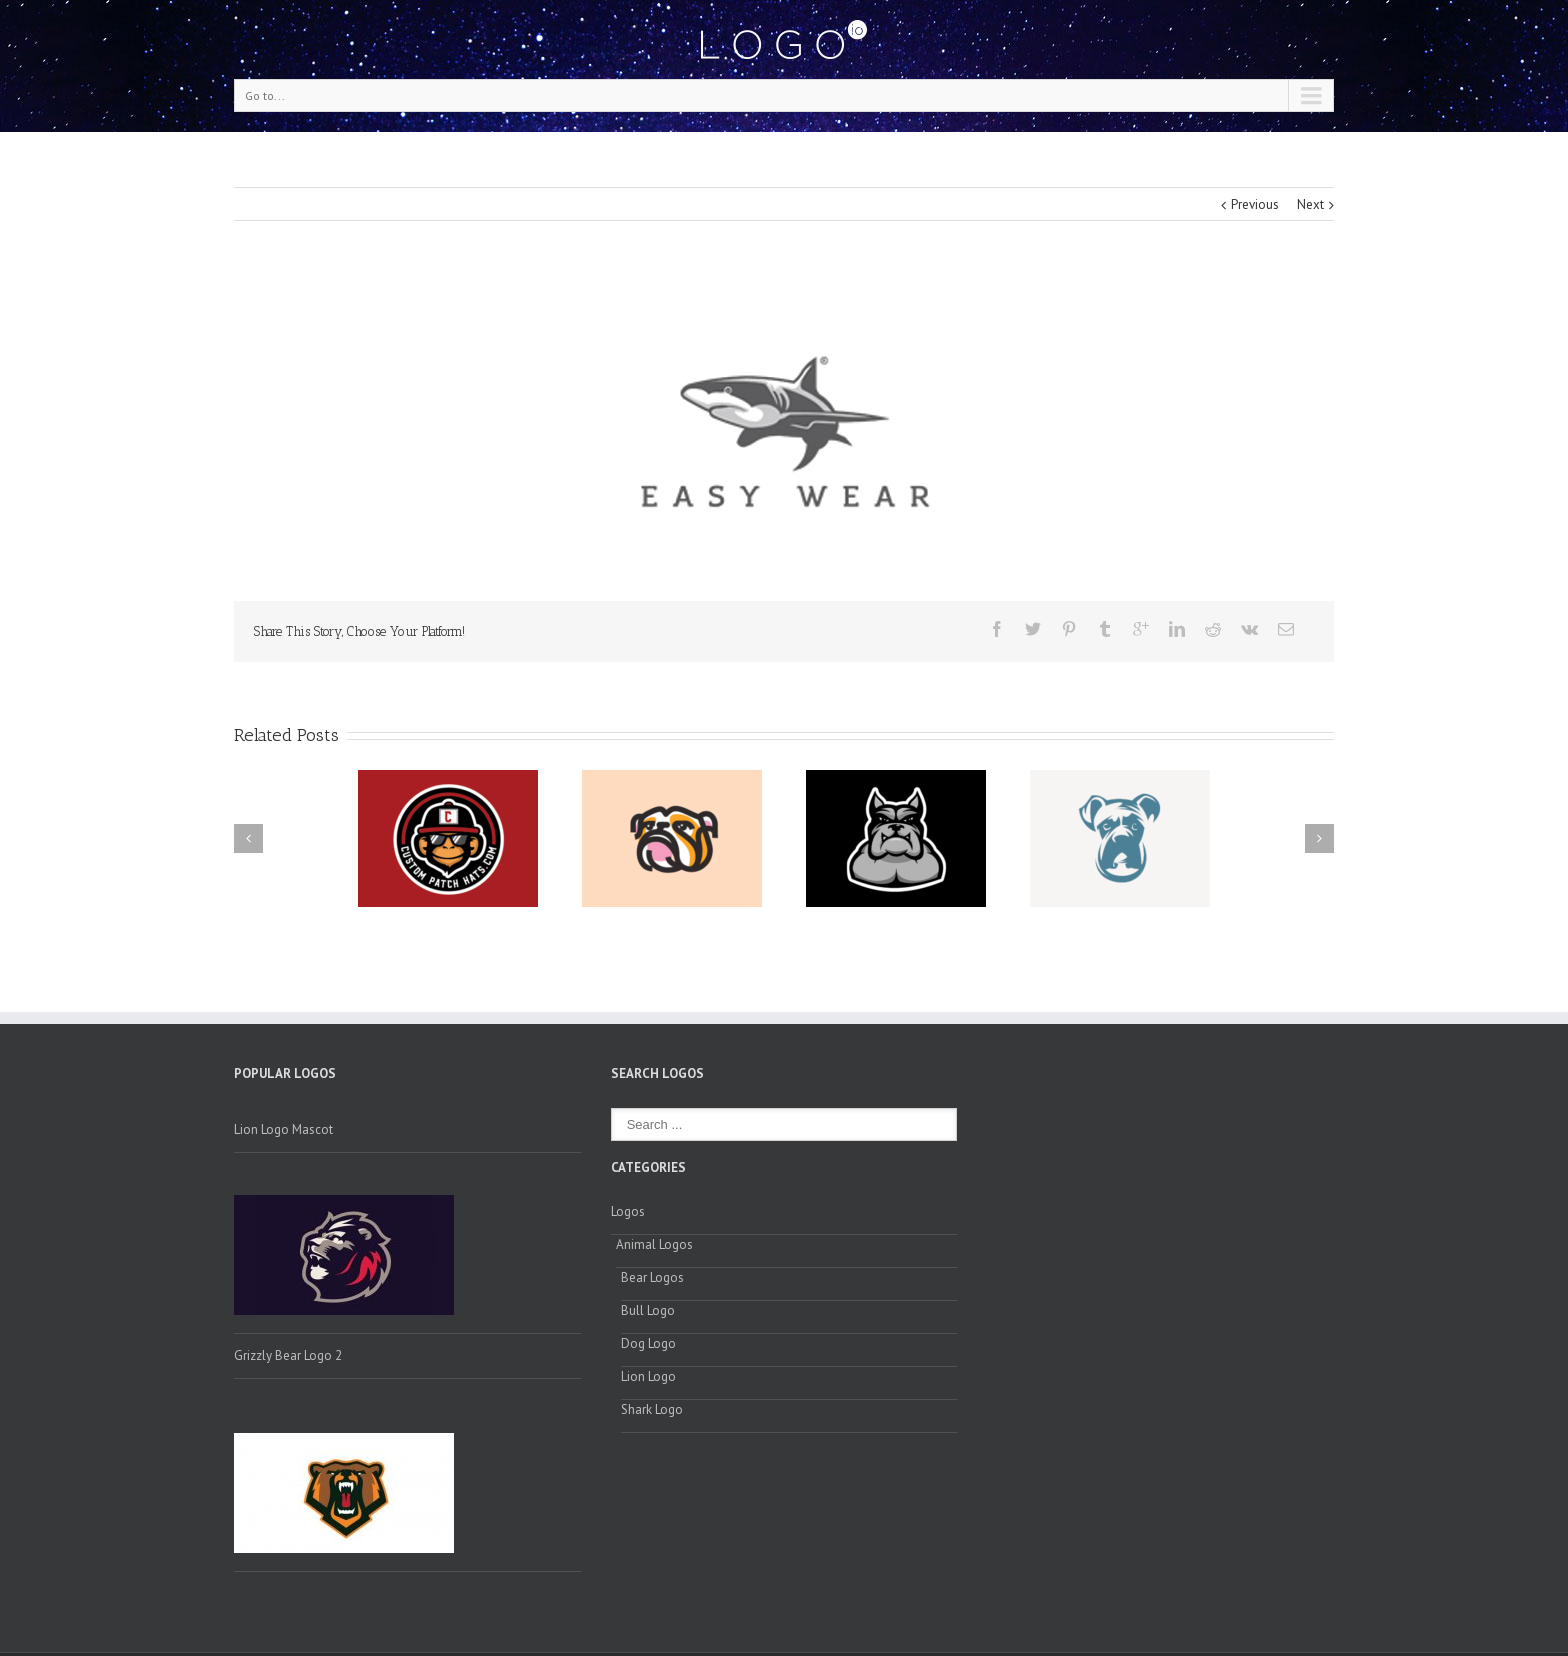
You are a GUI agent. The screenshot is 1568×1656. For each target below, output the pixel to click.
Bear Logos (652, 1277)
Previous (1255, 204)
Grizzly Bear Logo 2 (288, 1355)
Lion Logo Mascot (283, 1129)
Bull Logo (648, 1310)
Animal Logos (654, 1244)
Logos (628, 1211)
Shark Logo (652, 1409)
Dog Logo (648, 1343)
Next (1310, 204)
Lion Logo (648, 1376)
